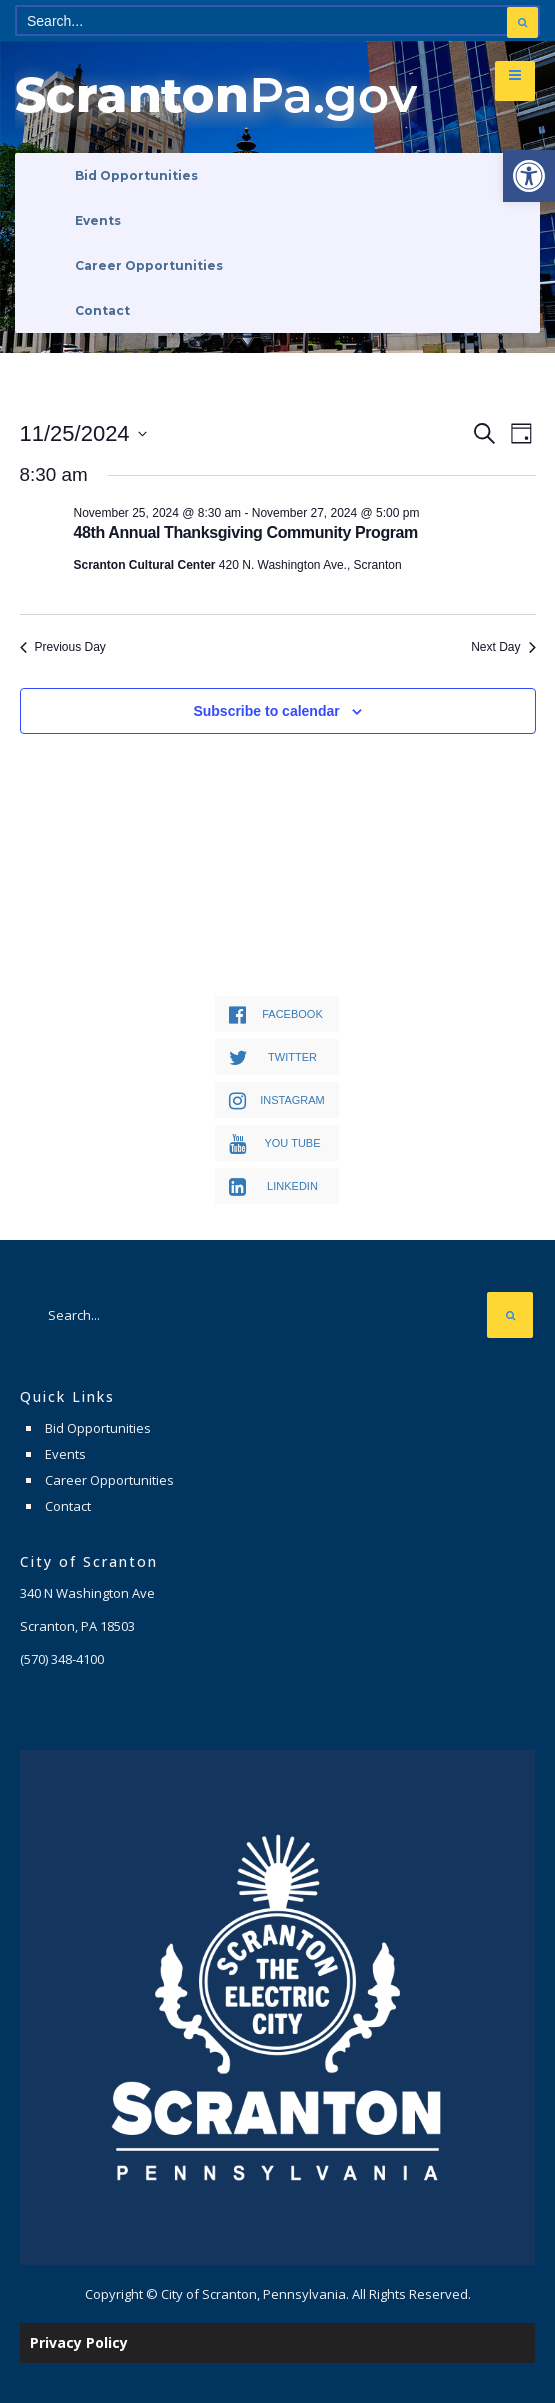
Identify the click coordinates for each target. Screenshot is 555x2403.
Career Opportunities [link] (149, 265)
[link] (529, 176)
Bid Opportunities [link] (136, 175)
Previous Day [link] (63, 647)
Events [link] (98, 220)
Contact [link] (102, 310)
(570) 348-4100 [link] (62, 1659)
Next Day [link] (503, 647)
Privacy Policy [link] (79, 2342)
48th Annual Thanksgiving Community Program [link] (246, 532)
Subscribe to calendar (266, 711)
